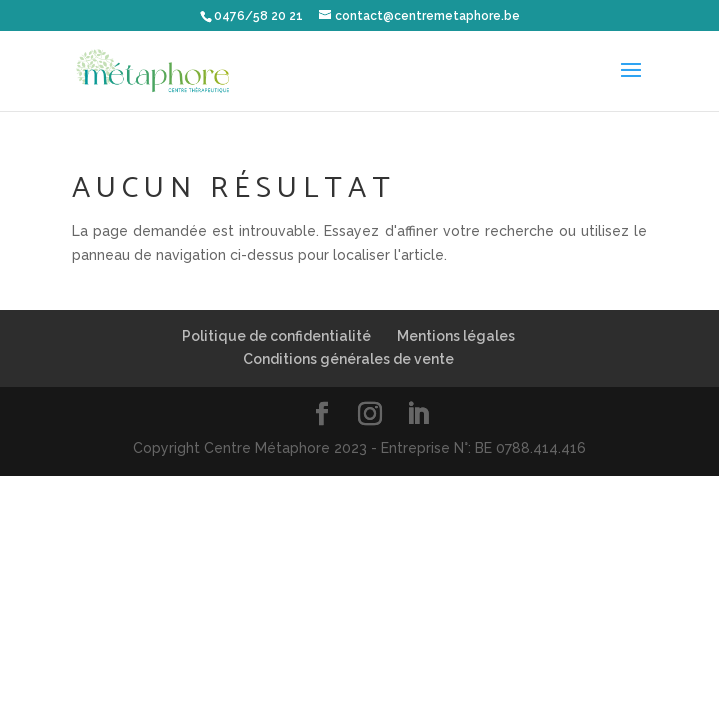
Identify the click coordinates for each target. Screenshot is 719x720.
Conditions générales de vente (348, 359)
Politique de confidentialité (276, 336)
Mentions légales (456, 336)
